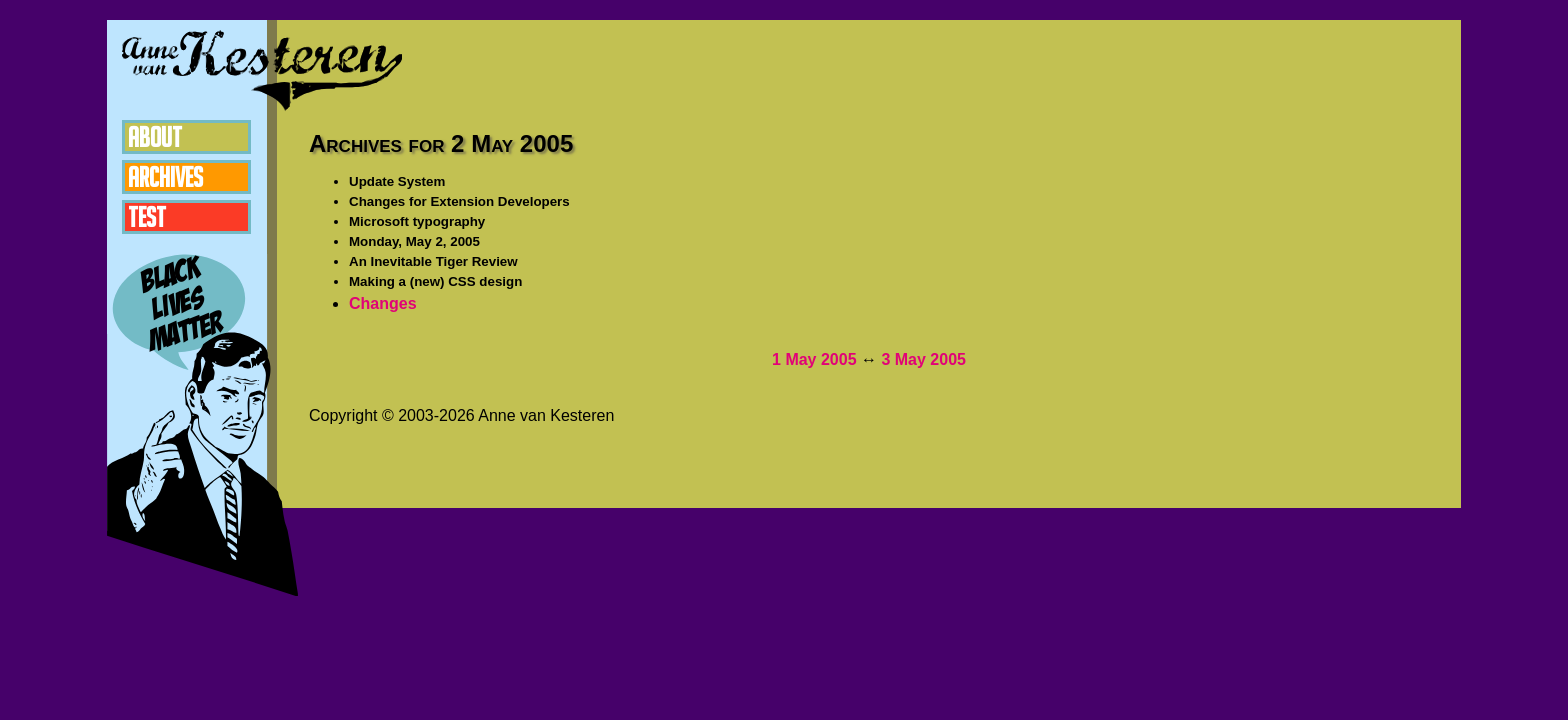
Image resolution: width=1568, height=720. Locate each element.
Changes (383, 303)
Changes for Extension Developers (459, 201)
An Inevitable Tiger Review (433, 261)
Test (147, 217)
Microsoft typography (417, 221)
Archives (165, 177)
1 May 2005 (814, 359)
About (155, 137)
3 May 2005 (923, 359)
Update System (397, 181)
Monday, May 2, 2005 (414, 241)
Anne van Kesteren (262, 70)
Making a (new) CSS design (435, 281)
